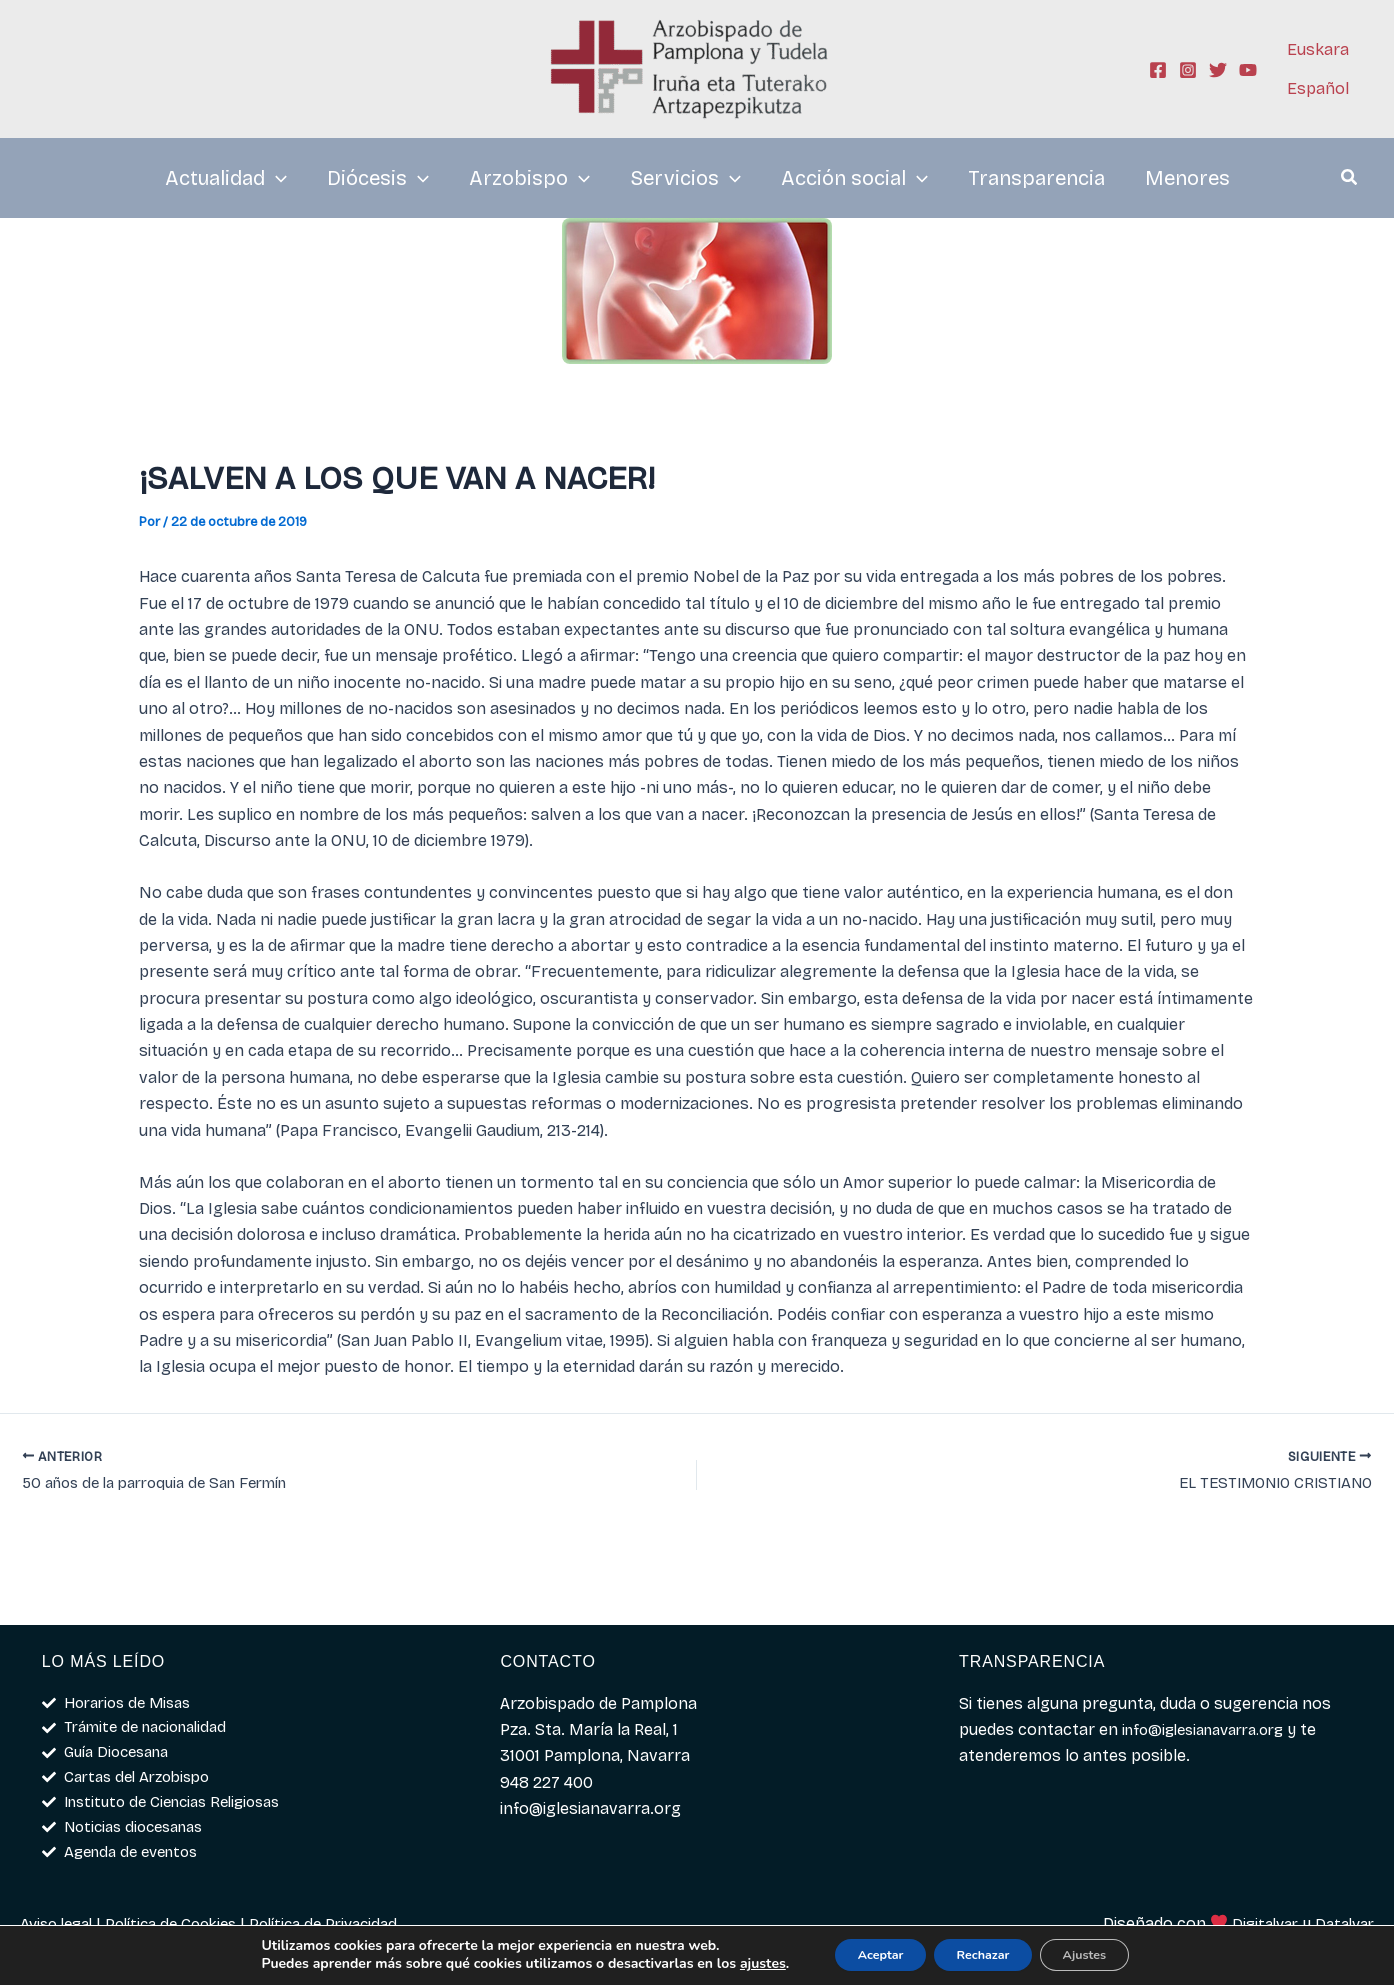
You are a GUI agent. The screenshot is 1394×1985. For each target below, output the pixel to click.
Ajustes (1105, 1953)
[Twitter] (1218, 70)
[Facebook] (1158, 70)
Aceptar (859, 1953)
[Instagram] (1188, 70)
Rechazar (983, 1953)
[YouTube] (1248, 70)
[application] (276, 178)
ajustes (732, 1963)
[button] (1350, 180)
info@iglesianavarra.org (1212, 1718)
